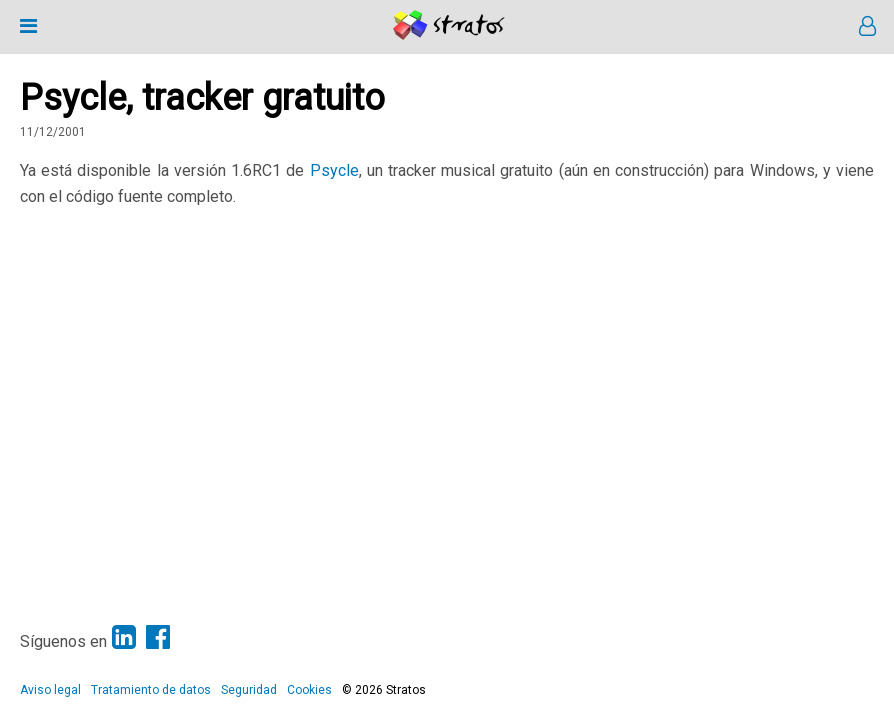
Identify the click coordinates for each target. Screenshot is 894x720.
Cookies (309, 690)
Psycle (334, 170)
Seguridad (249, 690)
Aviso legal (50, 690)
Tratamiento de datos (151, 690)
